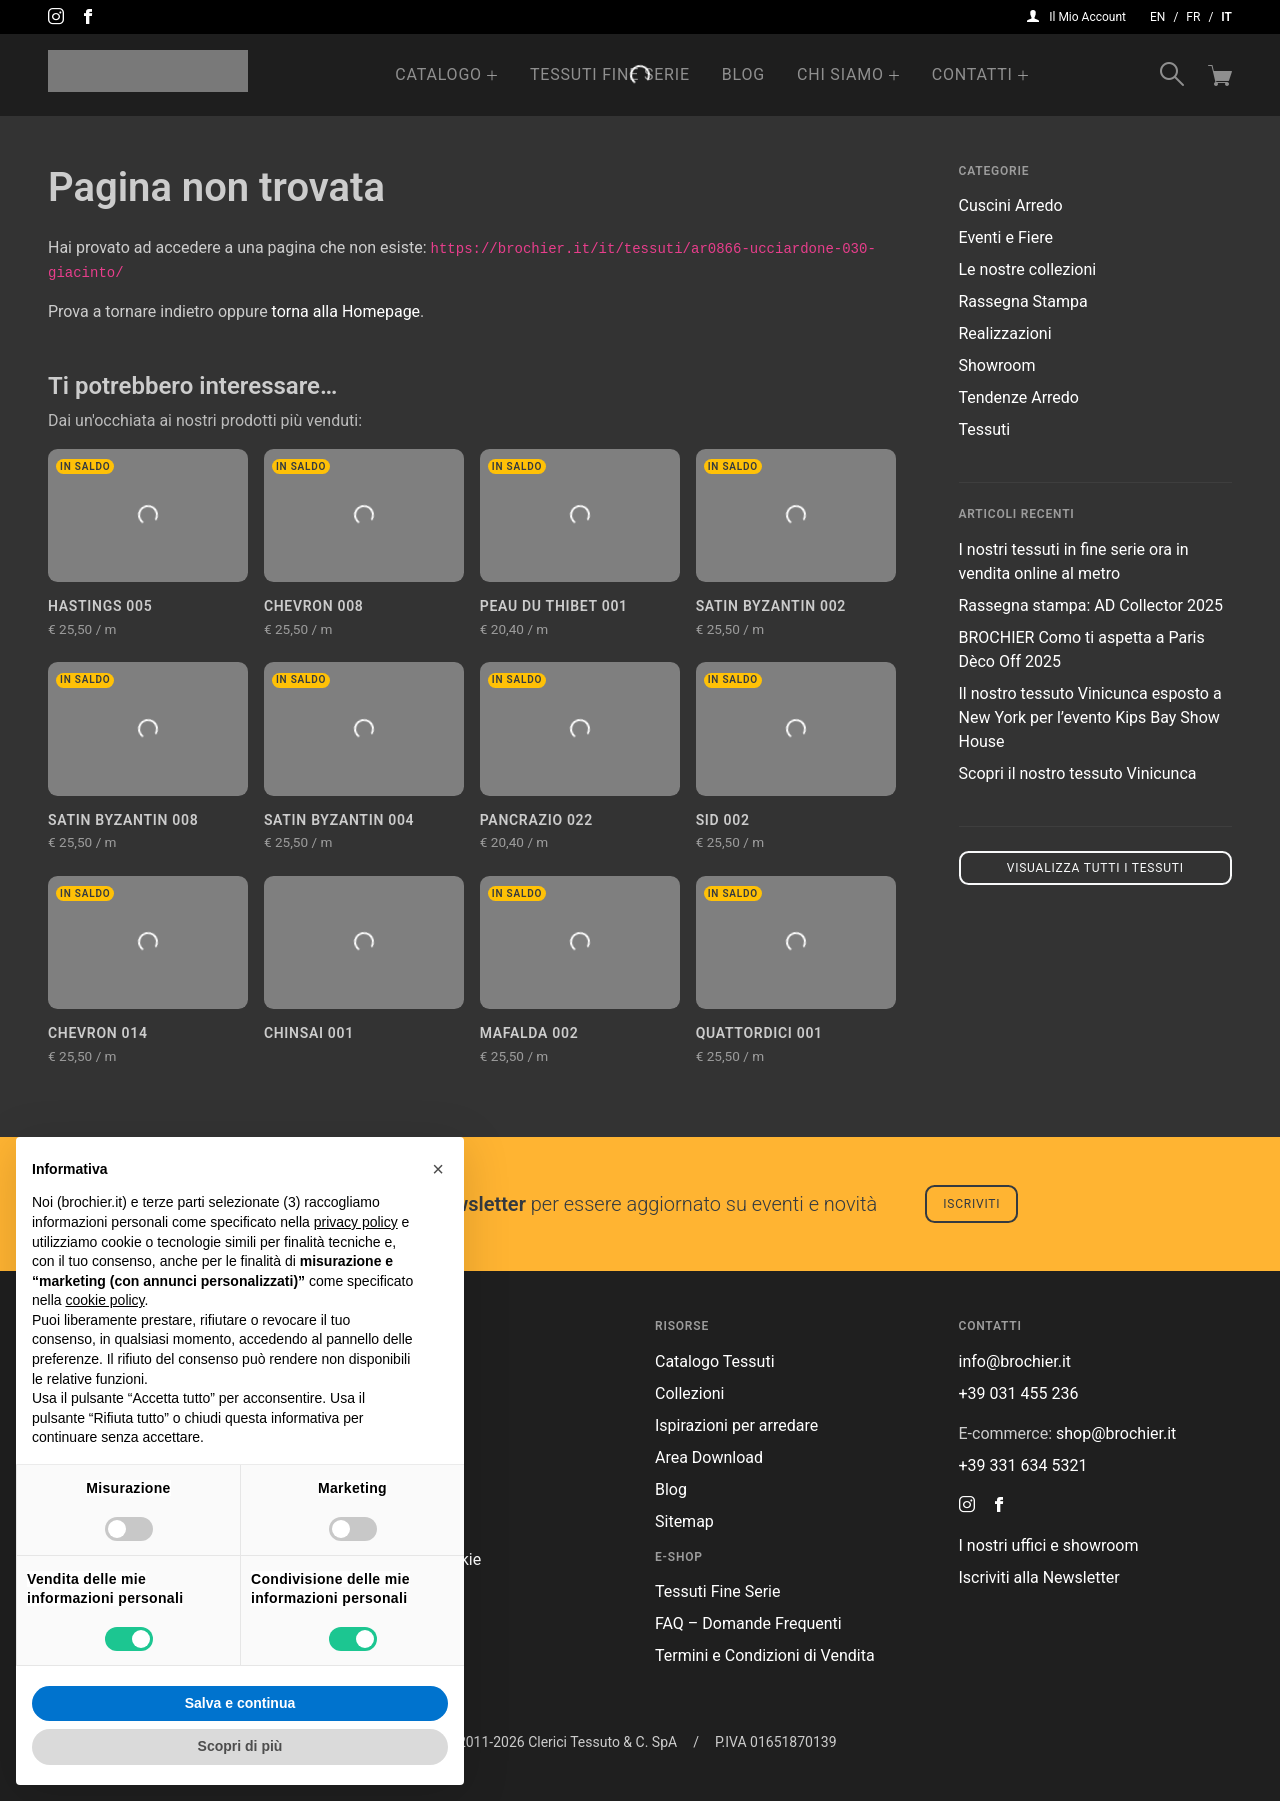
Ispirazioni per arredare (736, 1425)
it (1226, 17)
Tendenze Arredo (1019, 397)
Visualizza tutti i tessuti (1095, 868)
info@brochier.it (1015, 1361)
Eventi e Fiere (1006, 237)
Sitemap (684, 1521)
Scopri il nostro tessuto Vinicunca (1078, 773)
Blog (743, 74)
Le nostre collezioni (1028, 269)
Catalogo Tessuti (715, 1361)
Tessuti (985, 429)
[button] (438, 1169)
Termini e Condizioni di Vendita (765, 1655)
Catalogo (438, 74)
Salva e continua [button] (240, 1703)
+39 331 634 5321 (1023, 1465)
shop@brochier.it (1116, 1433)
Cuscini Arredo (1011, 205)
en (1157, 17)
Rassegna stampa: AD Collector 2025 (1091, 605)
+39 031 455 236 (1019, 1393)
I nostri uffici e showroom (1049, 1545)
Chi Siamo (840, 74)
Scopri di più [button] (240, 1746)
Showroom (997, 365)
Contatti (972, 74)
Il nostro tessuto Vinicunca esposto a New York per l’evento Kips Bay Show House (1090, 717)
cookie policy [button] (104, 1300)
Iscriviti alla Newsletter (1039, 1577)
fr (1193, 17)
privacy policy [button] (356, 1222)
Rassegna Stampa (1023, 301)
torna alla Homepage (346, 311)
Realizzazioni (1005, 333)
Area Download (709, 1457)
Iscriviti (971, 1204)
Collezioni (689, 1393)
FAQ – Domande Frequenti (748, 1623)
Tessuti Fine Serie (610, 74)
